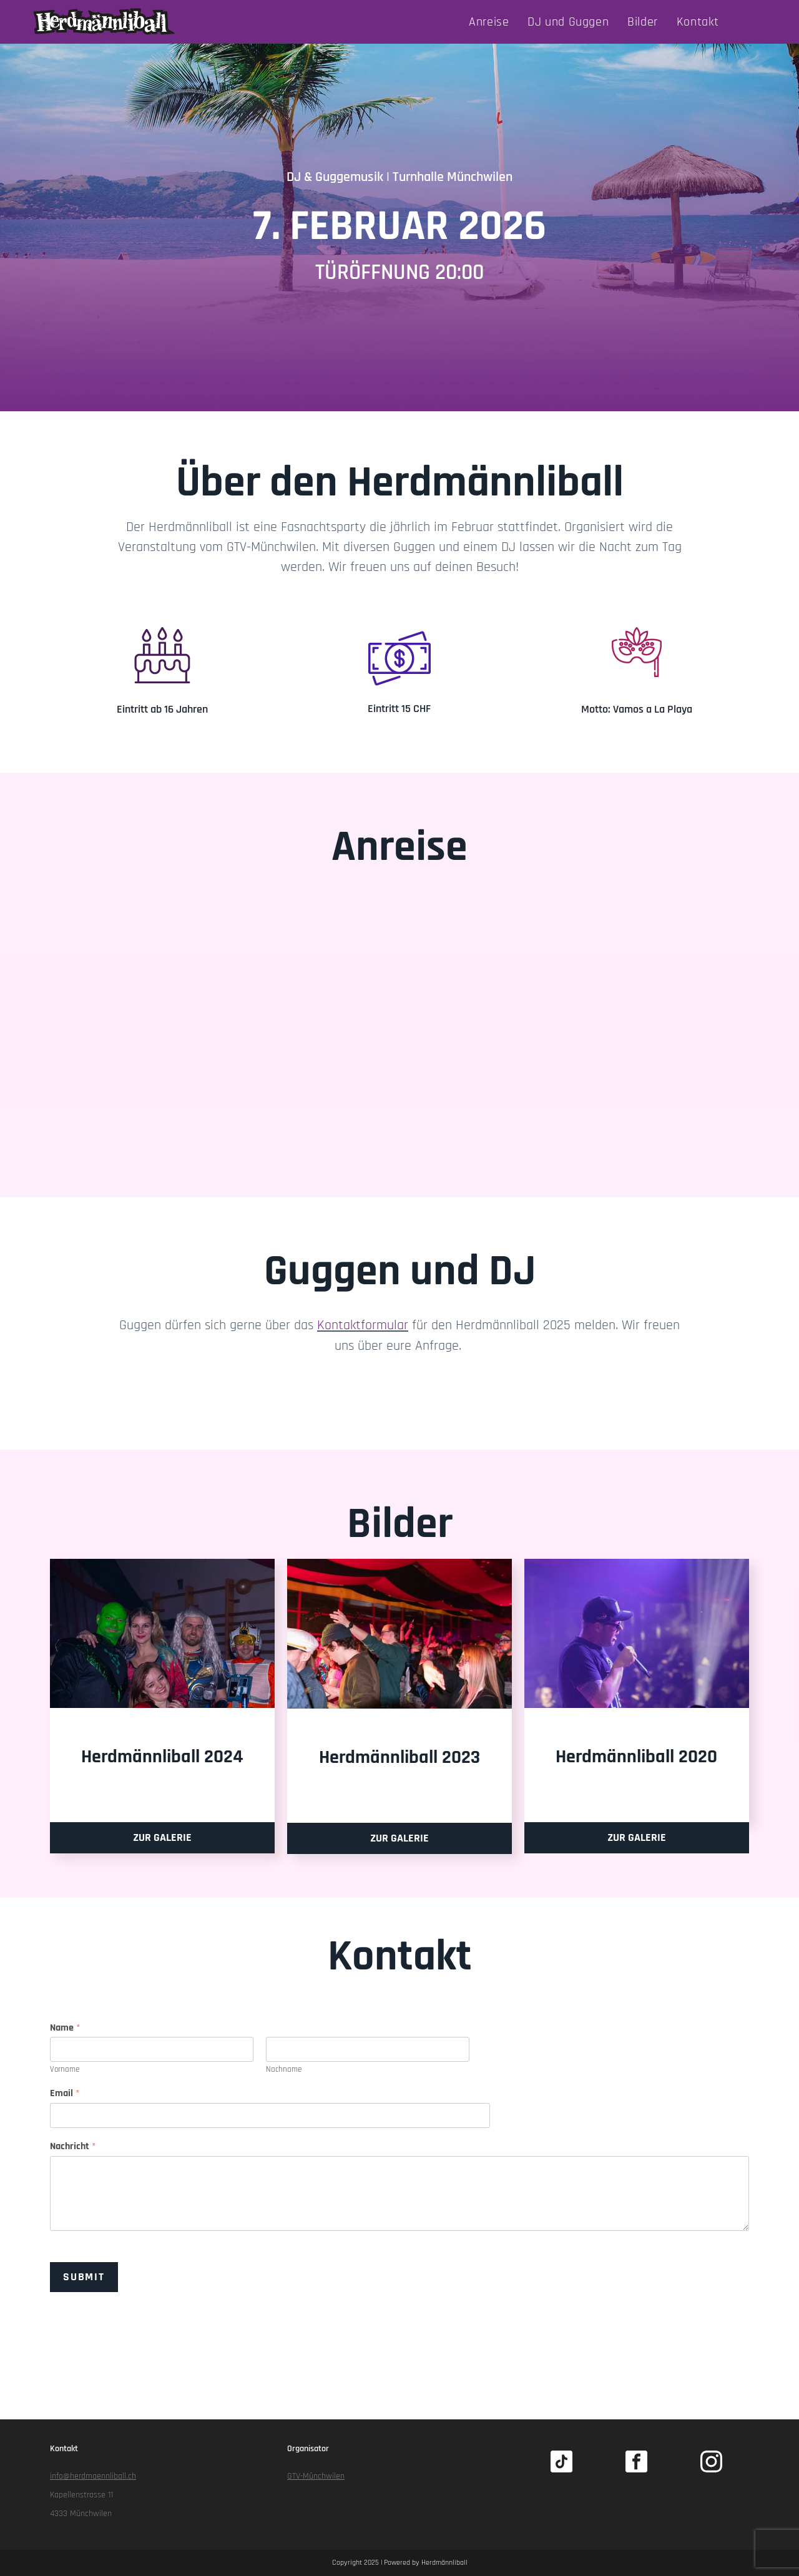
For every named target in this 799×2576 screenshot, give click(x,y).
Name (65, 2027)
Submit (84, 2276)
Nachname (283, 2069)
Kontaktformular (362, 1325)
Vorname (64, 2069)
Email (65, 2093)
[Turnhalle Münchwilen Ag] (399, 1011)
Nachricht (73, 2146)
